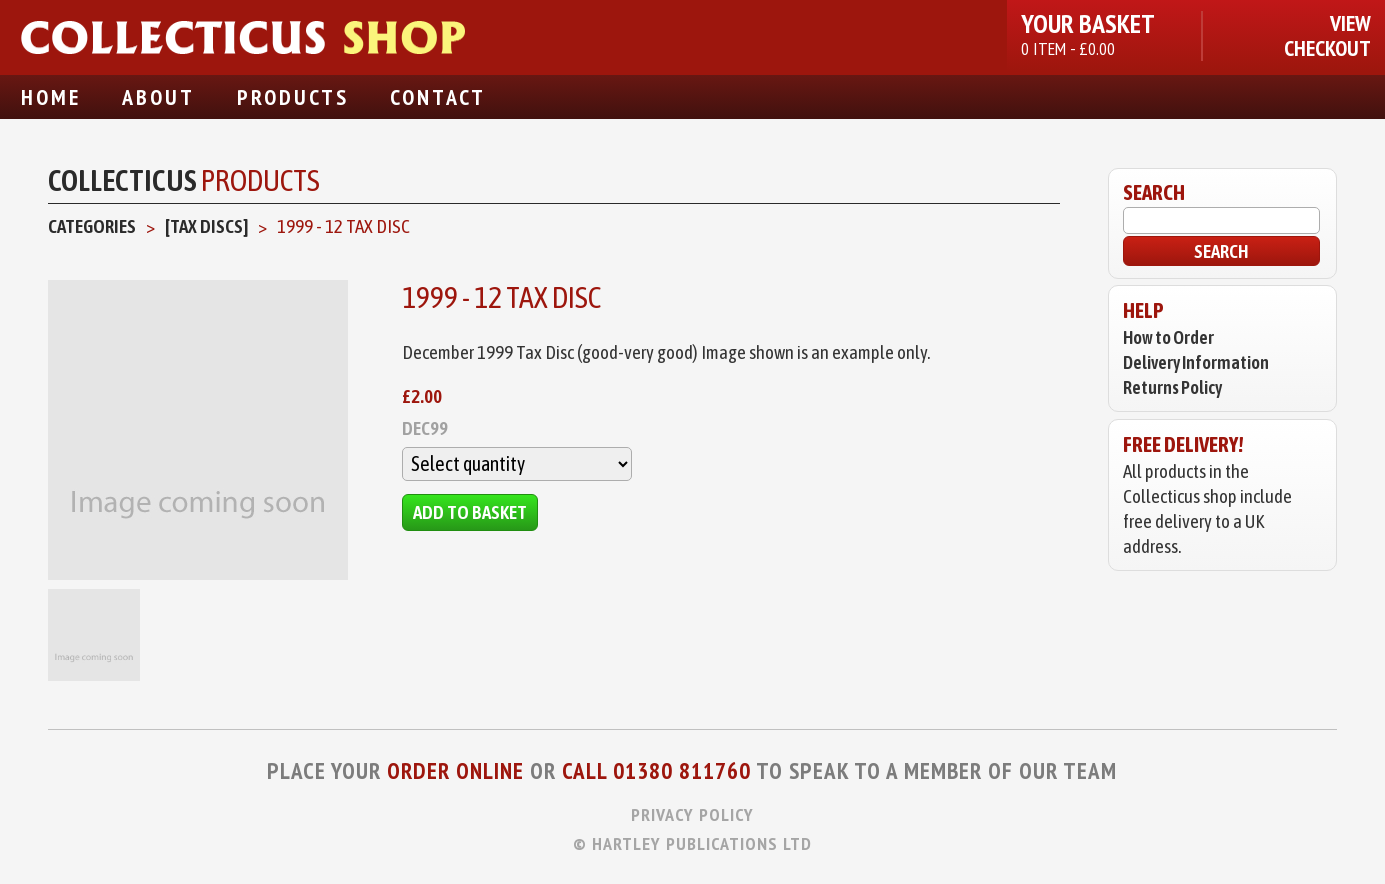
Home (51, 97)
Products (293, 97)
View (1350, 23)
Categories (92, 226)
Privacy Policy (692, 814)
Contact (438, 97)
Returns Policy (1172, 387)
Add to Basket (470, 512)
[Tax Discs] (206, 226)
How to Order (1168, 337)
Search (1221, 251)
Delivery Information (1196, 362)
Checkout (1327, 48)
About (158, 97)
